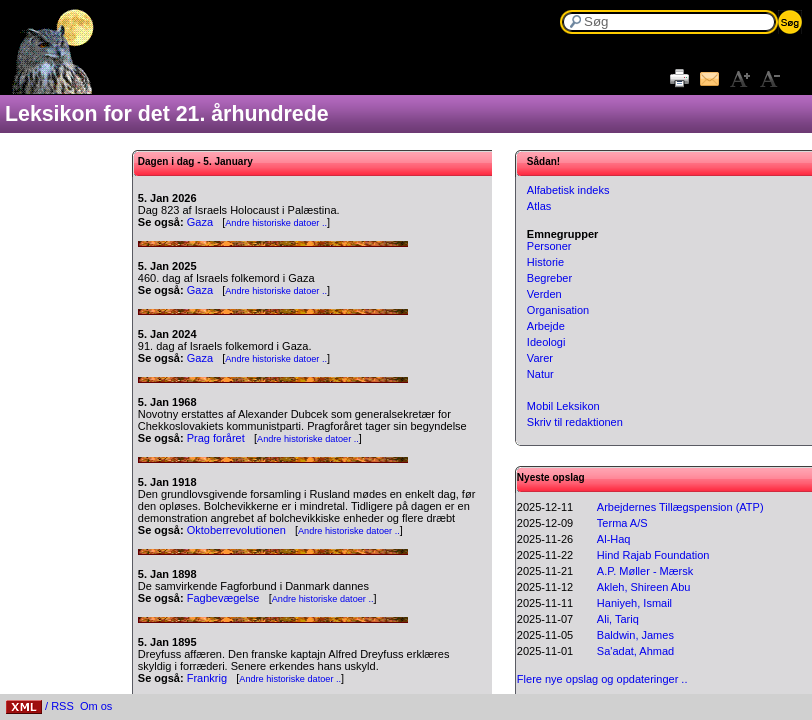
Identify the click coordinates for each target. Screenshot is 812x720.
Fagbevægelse (223, 598)
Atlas (539, 206)
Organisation (558, 310)
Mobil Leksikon (563, 406)
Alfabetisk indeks (568, 190)
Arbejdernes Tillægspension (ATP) (680, 507)
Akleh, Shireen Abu (644, 587)
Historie (545, 262)
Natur (540, 374)
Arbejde (546, 326)
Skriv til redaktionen (575, 422)
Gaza (200, 222)
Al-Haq (614, 539)
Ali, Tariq (618, 619)
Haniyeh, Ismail (634, 603)
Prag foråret (216, 438)
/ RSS (40, 706)
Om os (96, 706)
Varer (540, 358)
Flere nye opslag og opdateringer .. (602, 679)
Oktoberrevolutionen (236, 530)
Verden (544, 294)
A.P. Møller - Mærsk (645, 571)
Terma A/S (622, 523)
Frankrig (207, 678)
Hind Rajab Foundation (653, 555)
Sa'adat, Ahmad (635, 651)
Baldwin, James (635, 635)
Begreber (549, 278)
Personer (549, 246)
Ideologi (546, 342)
